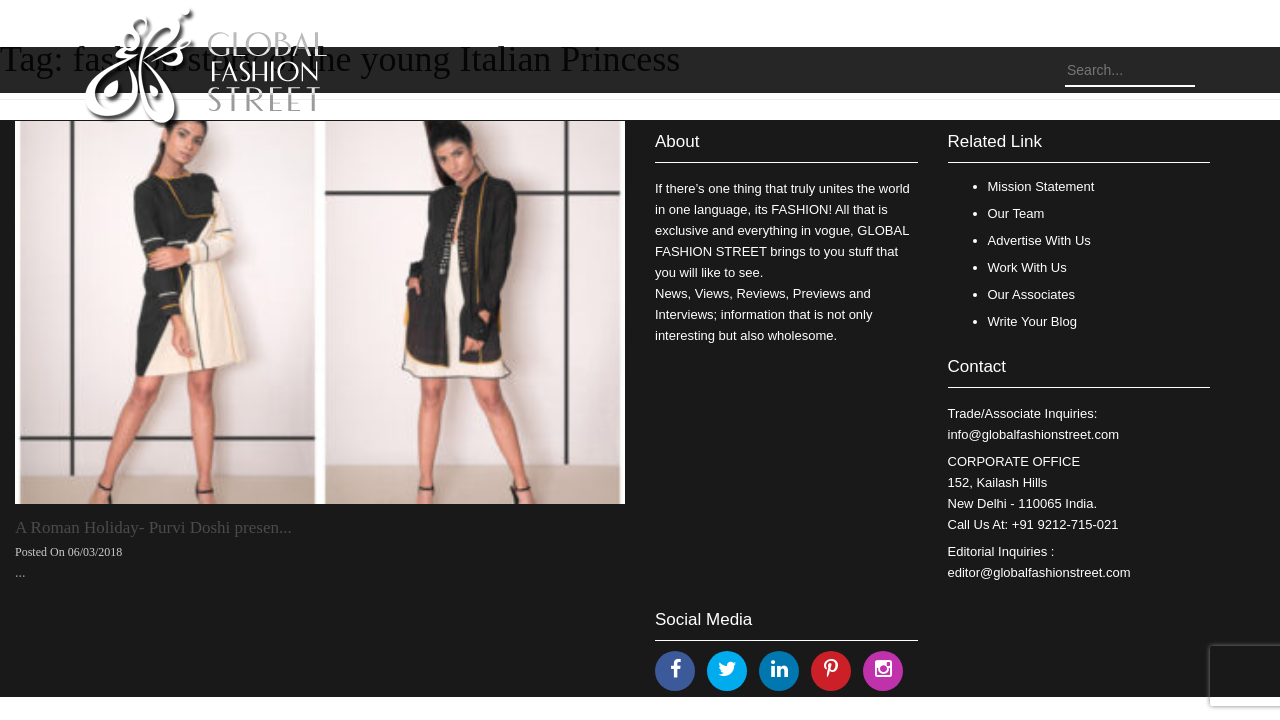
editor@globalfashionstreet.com (1039, 572)
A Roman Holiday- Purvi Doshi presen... (153, 527)
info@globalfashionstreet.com (1033, 434)
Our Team (1016, 213)
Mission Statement (1041, 186)
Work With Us (1027, 267)
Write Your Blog (1032, 321)
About (677, 141)
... (20, 572)
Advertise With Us (1039, 240)
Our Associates (1031, 294)
